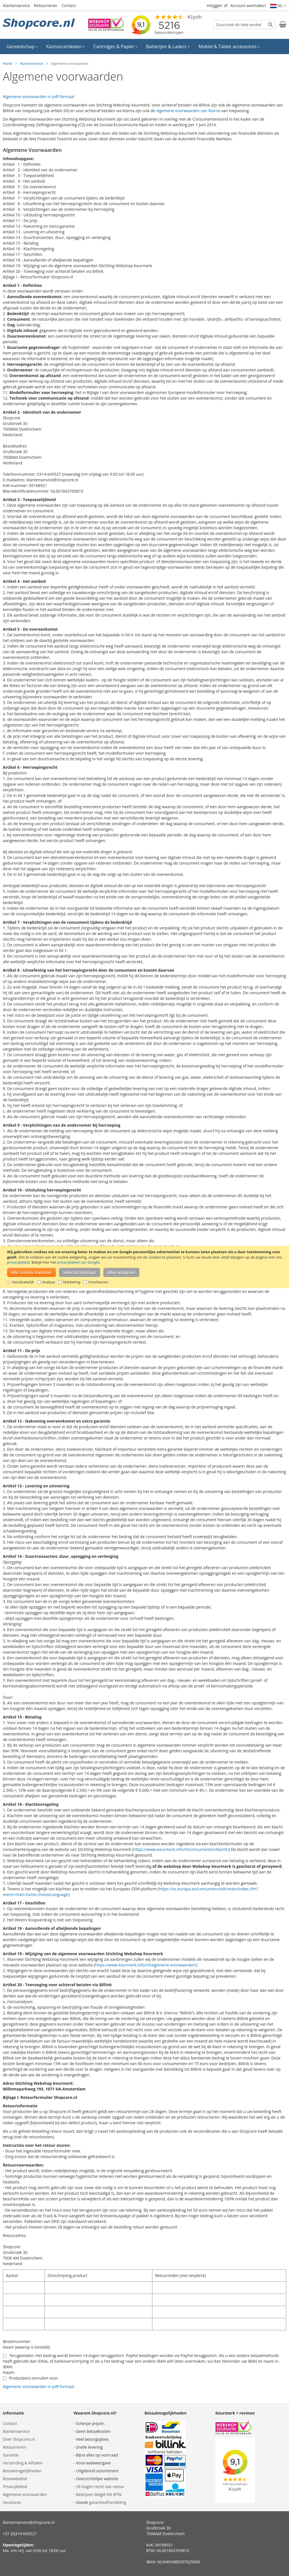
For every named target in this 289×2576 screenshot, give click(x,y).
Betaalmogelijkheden (22, 2470)
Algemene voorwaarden (25, 2494)
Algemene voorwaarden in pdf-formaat (39, 96)
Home (7, 63)
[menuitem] (22, 46)
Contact (69, 5)
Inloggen (214, 5)
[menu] (144, 46)
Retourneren (45, 5)
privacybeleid (18, 1262)
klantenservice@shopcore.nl (28, 2522)
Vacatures (12, 2502)
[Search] (270, 24)
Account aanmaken (248, 5)
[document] (145, 1266)
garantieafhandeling (107, 2502)
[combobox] (244, 24)
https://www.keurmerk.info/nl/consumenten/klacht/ (181, 1849)
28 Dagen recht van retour (100, 2486)
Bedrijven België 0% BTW (98, 2494)
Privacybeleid (15, 2486)
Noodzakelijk (23, 1281)
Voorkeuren (98, 1281)
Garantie (11, 2455)
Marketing (71, 1281)
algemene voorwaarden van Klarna (188, 110)
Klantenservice (16, 5)
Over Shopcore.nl (19, 2439)
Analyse (48, 1281)
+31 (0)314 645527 (20, 2533)
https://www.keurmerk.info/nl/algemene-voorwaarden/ (145, 1965)
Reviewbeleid (15, 2478)
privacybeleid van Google (78, 1262)
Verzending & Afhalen (23, 2463)
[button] (278, 5)
